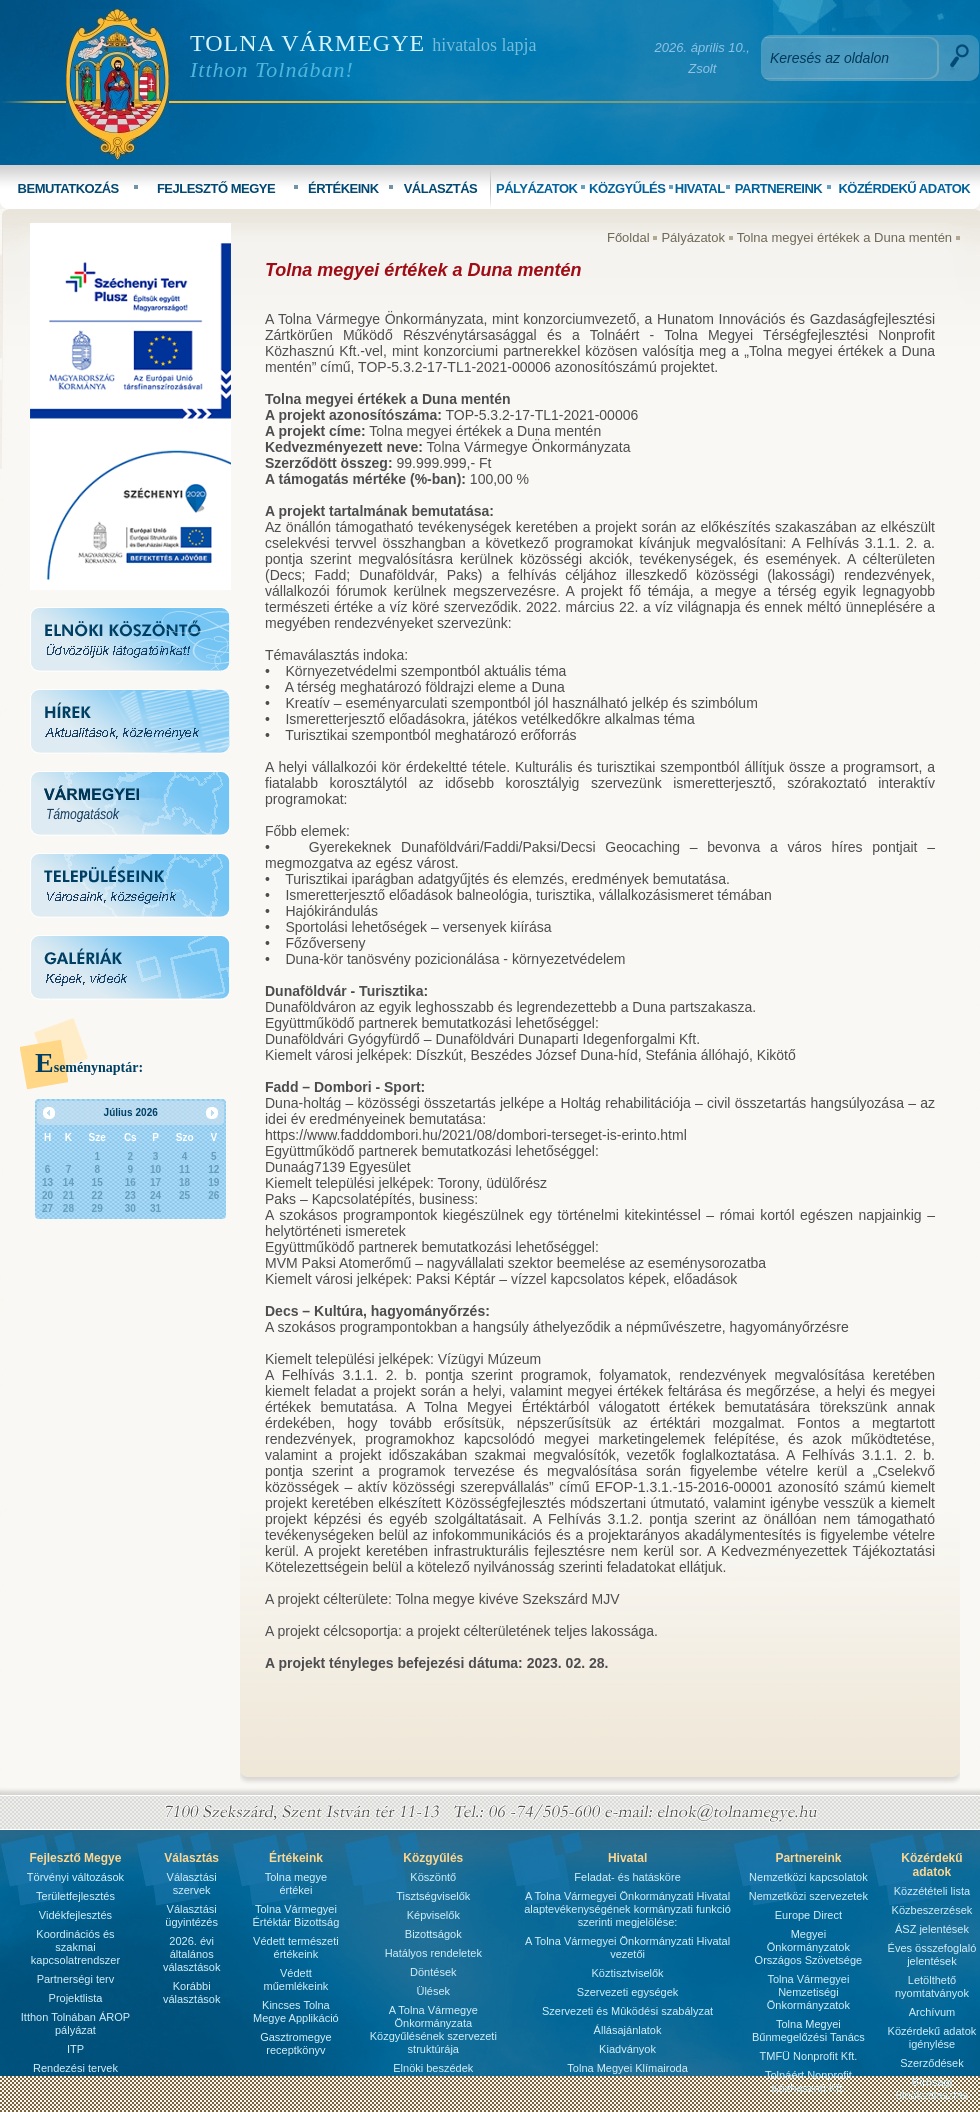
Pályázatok (693, 237)
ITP (75, 2049)
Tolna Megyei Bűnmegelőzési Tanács (808, 2030)
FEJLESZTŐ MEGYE (216, 188)
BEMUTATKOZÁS (68, 188)
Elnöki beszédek (433, 2068)
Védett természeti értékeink (296, 1947)
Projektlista (76, 1998)
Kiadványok (627, 2049)
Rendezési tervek (75, 2068)
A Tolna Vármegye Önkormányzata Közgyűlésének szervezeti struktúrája (433, 2029)
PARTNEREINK (778, 188)
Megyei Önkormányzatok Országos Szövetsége (809, 1947)
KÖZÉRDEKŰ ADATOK (904, 188)
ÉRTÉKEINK (343, 188)
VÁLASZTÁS (441, 188)
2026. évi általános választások (191, 1954)
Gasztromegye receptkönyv (296, 2043)
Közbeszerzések (932, 1910)
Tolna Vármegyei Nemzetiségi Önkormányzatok (808, 1992)
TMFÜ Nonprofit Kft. (809, 2056)
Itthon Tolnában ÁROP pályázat (75, 2023)
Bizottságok (433, 1934)
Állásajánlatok (628, 2030)
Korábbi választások (191, 1992)
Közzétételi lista (932, 1891)
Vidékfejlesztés (75, 1915)
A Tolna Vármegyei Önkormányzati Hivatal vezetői (627, 1947)
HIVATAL (700, 188)
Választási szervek (192, 1883)
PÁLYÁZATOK (536, 188)
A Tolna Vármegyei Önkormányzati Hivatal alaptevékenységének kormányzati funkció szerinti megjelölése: (627, 1909)
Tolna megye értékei (296, 1883)
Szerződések (932, 2063)
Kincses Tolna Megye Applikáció (296, 2011)
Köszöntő (433, 1877)
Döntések (433, 1972)
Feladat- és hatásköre (627, 1877)
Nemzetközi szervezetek (808, 1896)
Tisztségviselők (433, 1896)
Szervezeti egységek (628, 1992)
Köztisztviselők (627, 1973)
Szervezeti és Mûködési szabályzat (627, 2011)
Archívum (932, 2012)
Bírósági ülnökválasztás (932, 2088)
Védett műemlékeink (295, 1979)
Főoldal (628, 237)
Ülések (433, 1991)
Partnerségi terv (76, 1979)
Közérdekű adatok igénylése (932, 2037)
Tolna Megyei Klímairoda (627, 2068)
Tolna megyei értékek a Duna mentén (844, 237)
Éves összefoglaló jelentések (932, 1954)
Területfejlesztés (75, 1896)
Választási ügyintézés (191, 1915)
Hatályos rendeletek (433, 1953)
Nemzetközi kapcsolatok (808, 1877)
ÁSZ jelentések (932, 1929)
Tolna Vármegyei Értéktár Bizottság (295, 1915)
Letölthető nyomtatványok (932, 1986)
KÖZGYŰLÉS (627, 188)
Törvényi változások (75, 1877)
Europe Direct (808, 1915)
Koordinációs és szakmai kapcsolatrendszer (75, 1947)
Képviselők (433, 1915)
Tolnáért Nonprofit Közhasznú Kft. (808, 2081)
